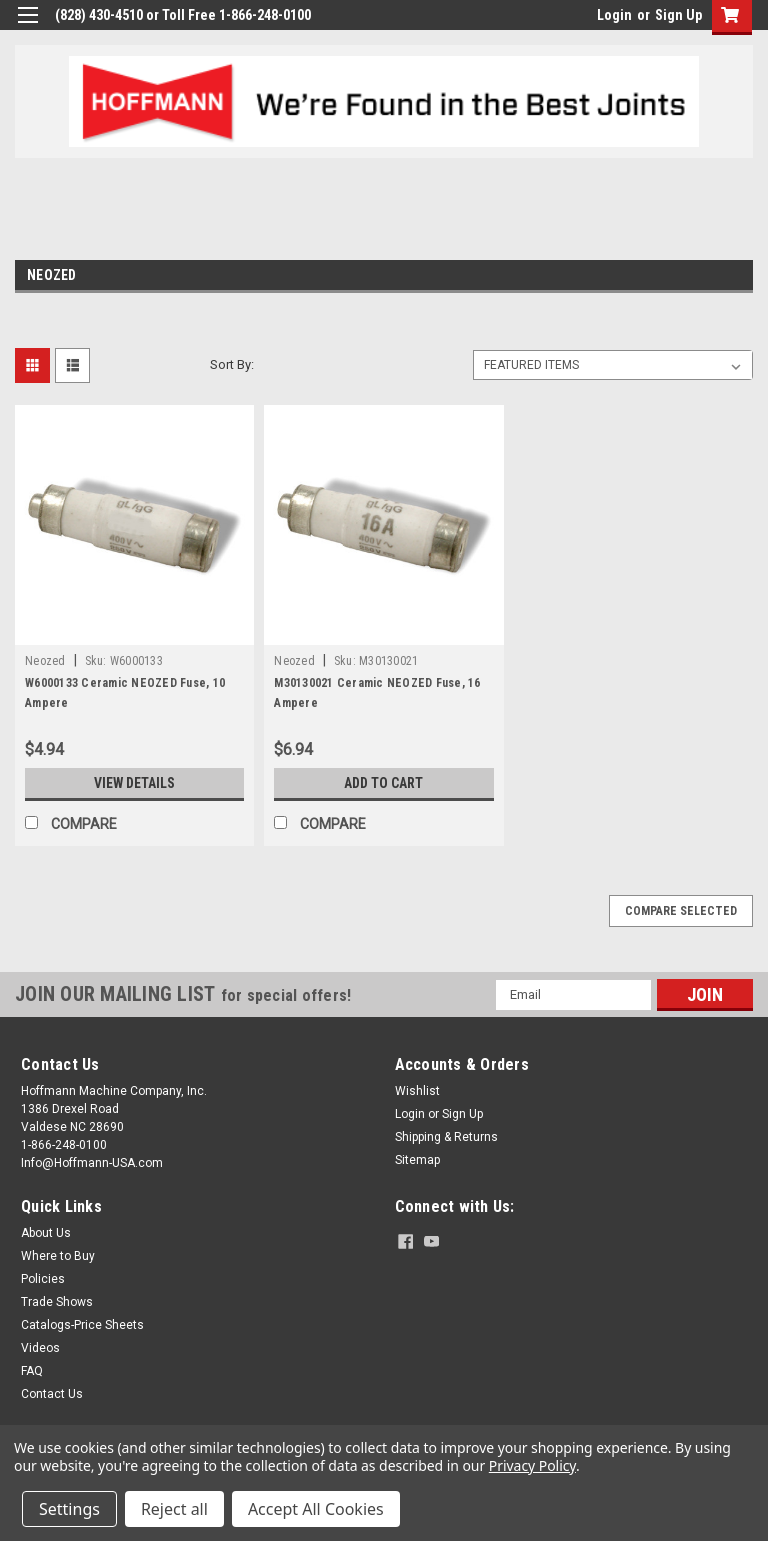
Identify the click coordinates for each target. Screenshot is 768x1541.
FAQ (32, 1371)
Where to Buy (58, 1256)
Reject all (174, 1509)
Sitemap (417, 1160)
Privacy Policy (532, 1465)
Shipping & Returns (446, 1137)
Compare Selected (681, 911)
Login (614, 15)
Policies (43, 1279)
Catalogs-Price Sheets (82, 1325)
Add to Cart (383, 783)
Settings (69, 1509)
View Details (135, 783)
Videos (40, 1348)
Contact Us (52, 1394)
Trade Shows (57, 1302)
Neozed (45, 661)
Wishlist (417, 1091)
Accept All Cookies (316, 1509)
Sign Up (678, 15)
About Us (46, 1233)
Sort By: (232, 364)
